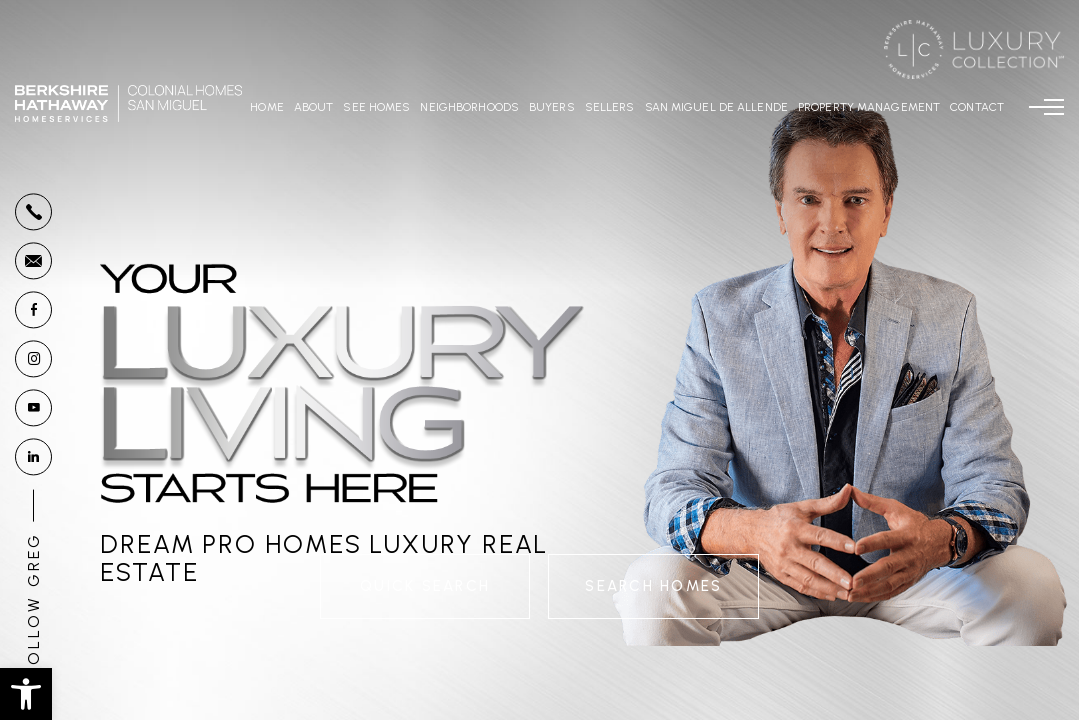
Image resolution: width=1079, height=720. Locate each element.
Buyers (552, 107)
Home (266, 107)
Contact (977, 107)
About (314, 107)
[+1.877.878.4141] (33, 211)
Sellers (610, 107)
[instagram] (33, 358)
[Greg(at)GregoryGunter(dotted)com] (33, 260)
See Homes (376, 107)
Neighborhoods (469, 107)
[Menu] (1046, 107)
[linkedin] (33, 456)
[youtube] (33, 407)
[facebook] (33, 309)
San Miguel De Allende (716, 107)
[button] (26, 694)
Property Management (869, 107)
